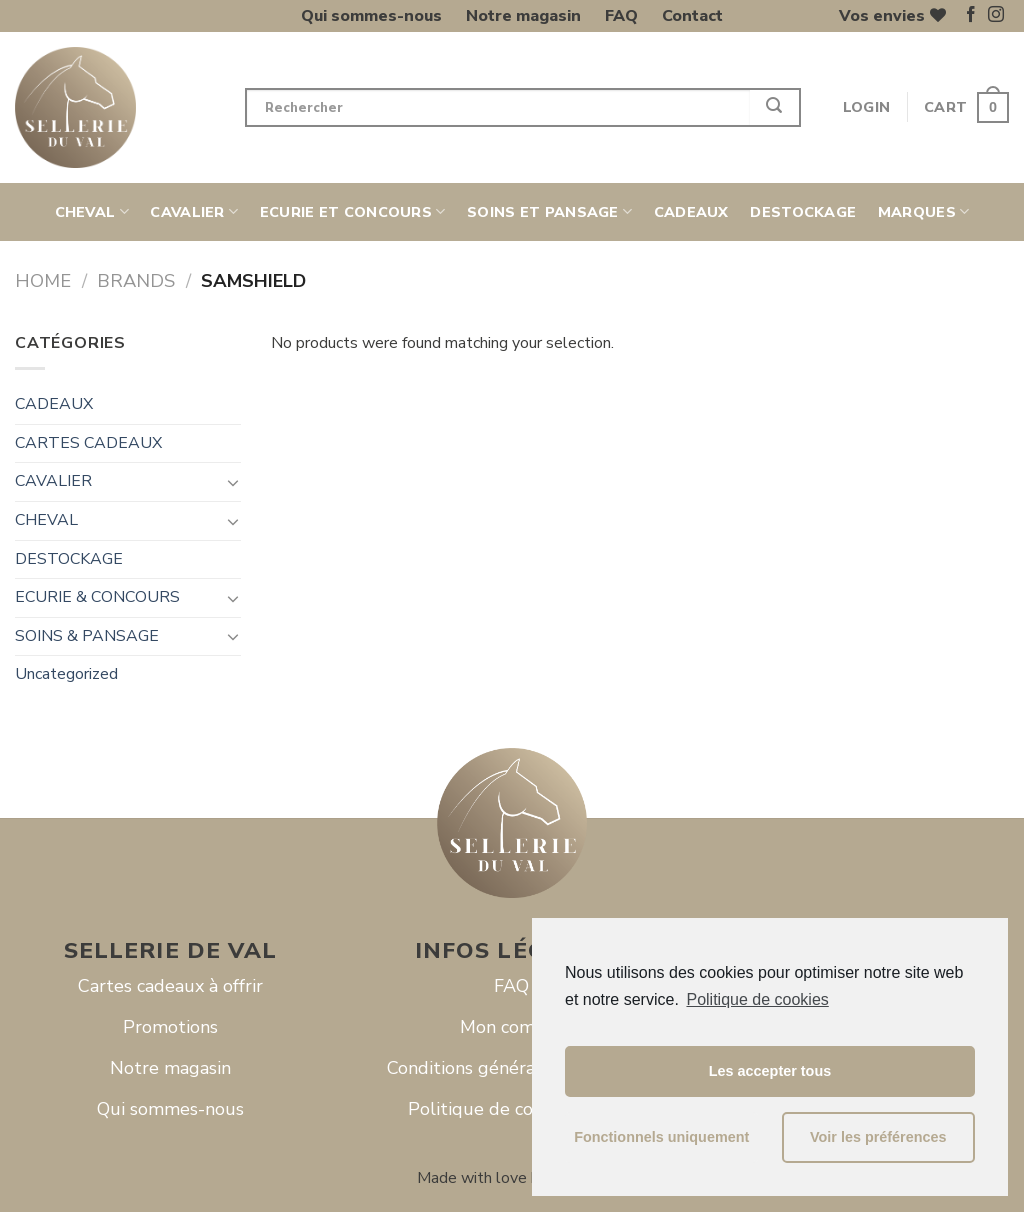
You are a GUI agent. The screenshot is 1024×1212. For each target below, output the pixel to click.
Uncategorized (66, 674)
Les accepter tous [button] (770, 1071)
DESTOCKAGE (803, 212)
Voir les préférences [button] (878, 1137)
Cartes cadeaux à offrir (170, 986)
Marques (924, 212)
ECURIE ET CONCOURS (353, 212)
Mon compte (512, 1027)
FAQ (621, 16)
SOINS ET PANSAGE (549, 212)
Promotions (170, 1027)
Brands (136, 280)
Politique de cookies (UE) (511, 1109)
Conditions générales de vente (512, 1068)
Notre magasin (523, 16)
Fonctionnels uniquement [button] (661, 1137)
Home (43, 280)
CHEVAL (92, 212)
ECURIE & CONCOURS (97, 597)
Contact (692, 16)
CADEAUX (691, 212)
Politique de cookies (757, 999)
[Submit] (775, 108)
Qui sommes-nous (371, 16)
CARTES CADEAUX (88, 443)
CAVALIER (194, 212)
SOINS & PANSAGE (87, 636)
